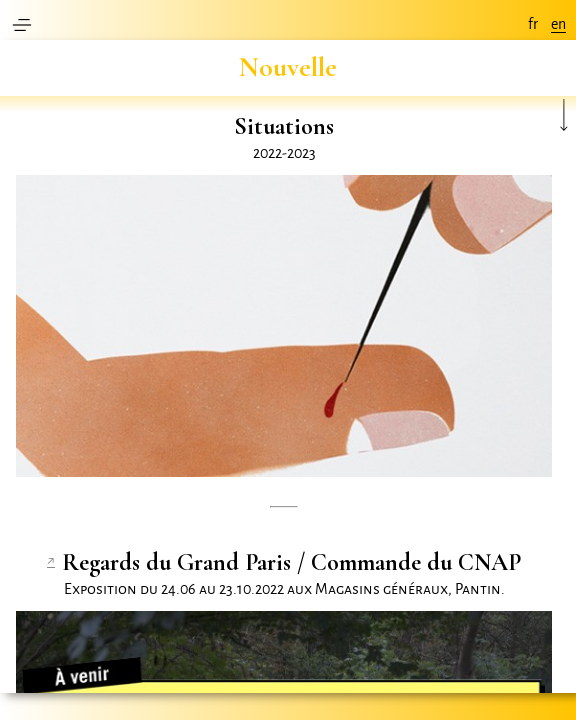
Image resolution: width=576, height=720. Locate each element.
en (558, 24)
